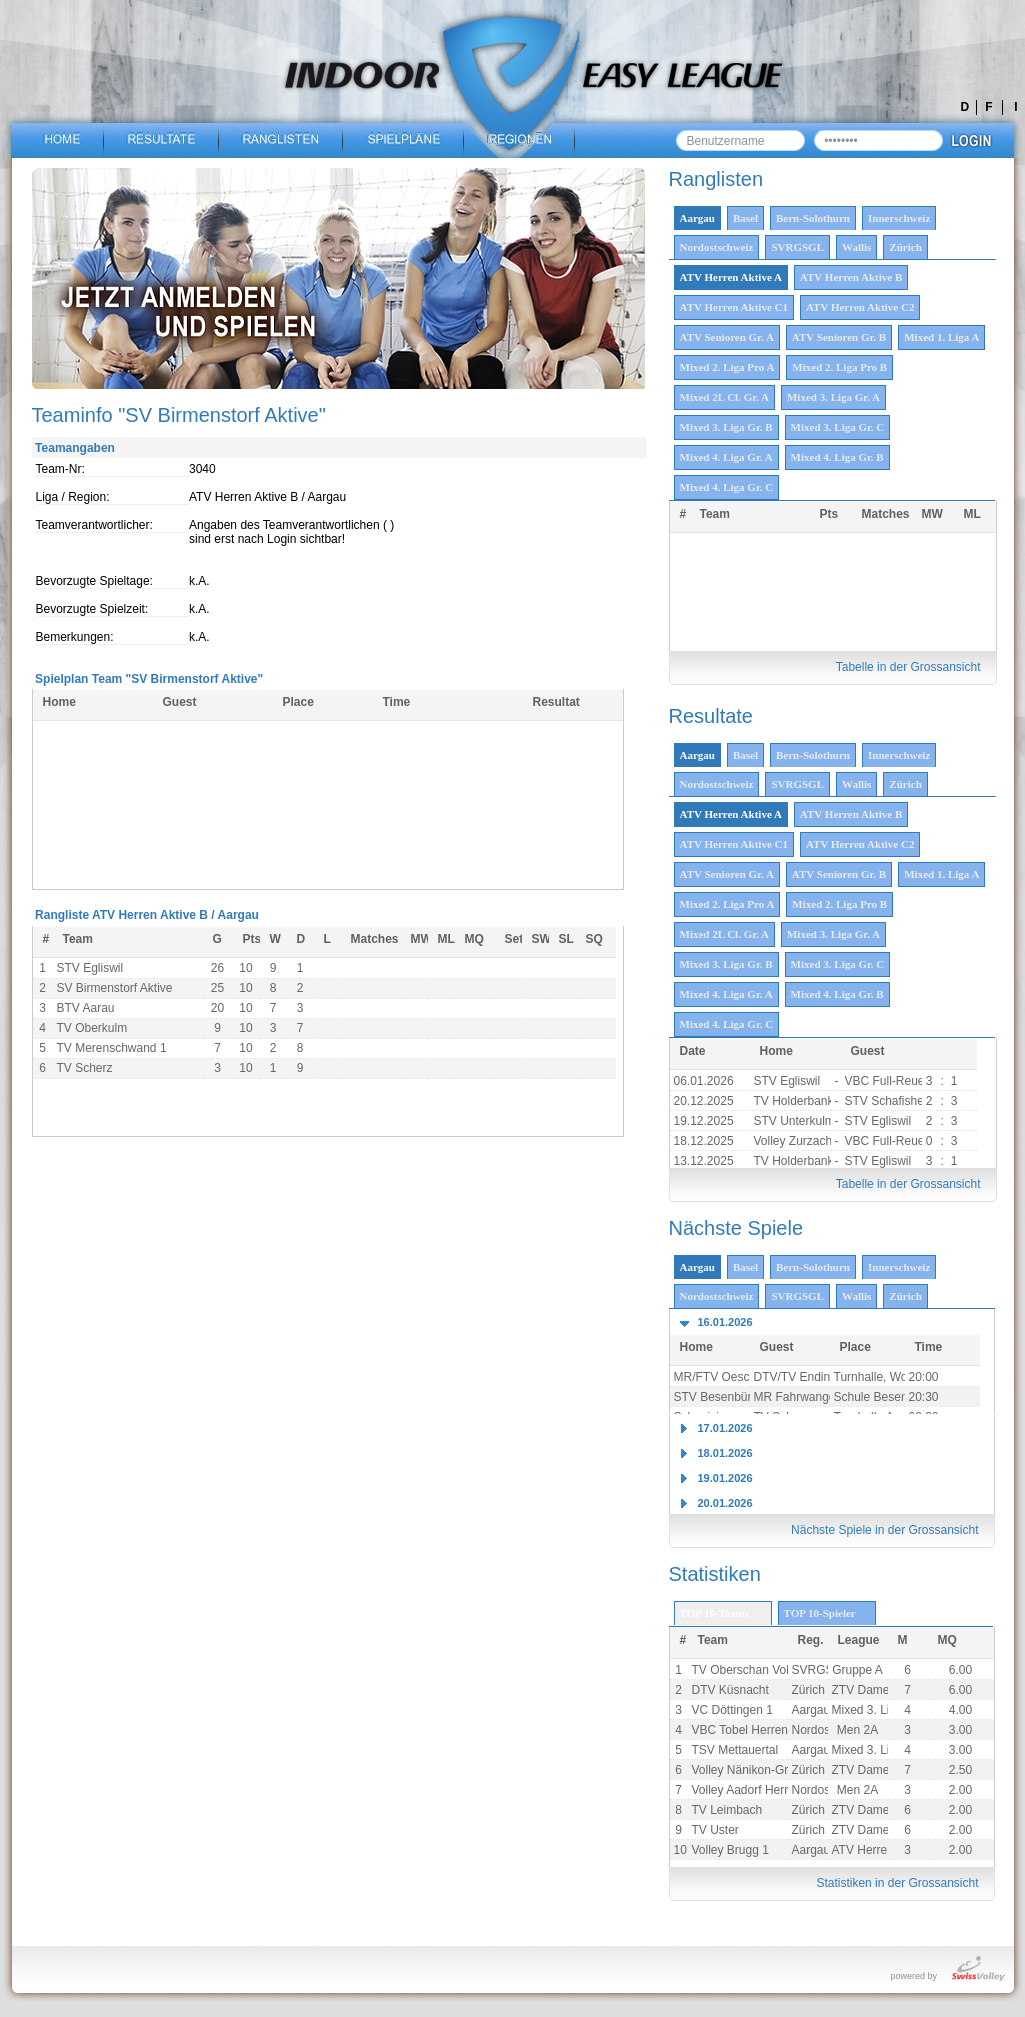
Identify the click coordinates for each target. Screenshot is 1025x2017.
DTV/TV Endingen (802, 1377)
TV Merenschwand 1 (112, 1048)
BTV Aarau (86, 1008)
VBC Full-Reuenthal (898, 1081)
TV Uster (715, 1830)
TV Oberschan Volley (748, 1670)
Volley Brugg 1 (730, 1850)
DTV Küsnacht (730, 1690)
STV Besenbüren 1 (724, 1397)
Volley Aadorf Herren (747, 1790)
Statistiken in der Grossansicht (897, 1883)
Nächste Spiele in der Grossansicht (884, 1530)
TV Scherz (85, 1068)
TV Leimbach (727, 1810)
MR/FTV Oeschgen (725, 1377)
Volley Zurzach (793, 1141)
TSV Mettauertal (735, 1750)
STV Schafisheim (891, 1101)
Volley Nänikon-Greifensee (763, 1770)
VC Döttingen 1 (732, 1710)
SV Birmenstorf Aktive (115, 988)
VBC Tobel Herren (740, 1730)
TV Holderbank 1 (799, 1101)
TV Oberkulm (92, 1028)
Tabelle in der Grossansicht (908, 667)
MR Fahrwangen (798, 1397)
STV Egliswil (787, 1081)
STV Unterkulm (794, 1121)
